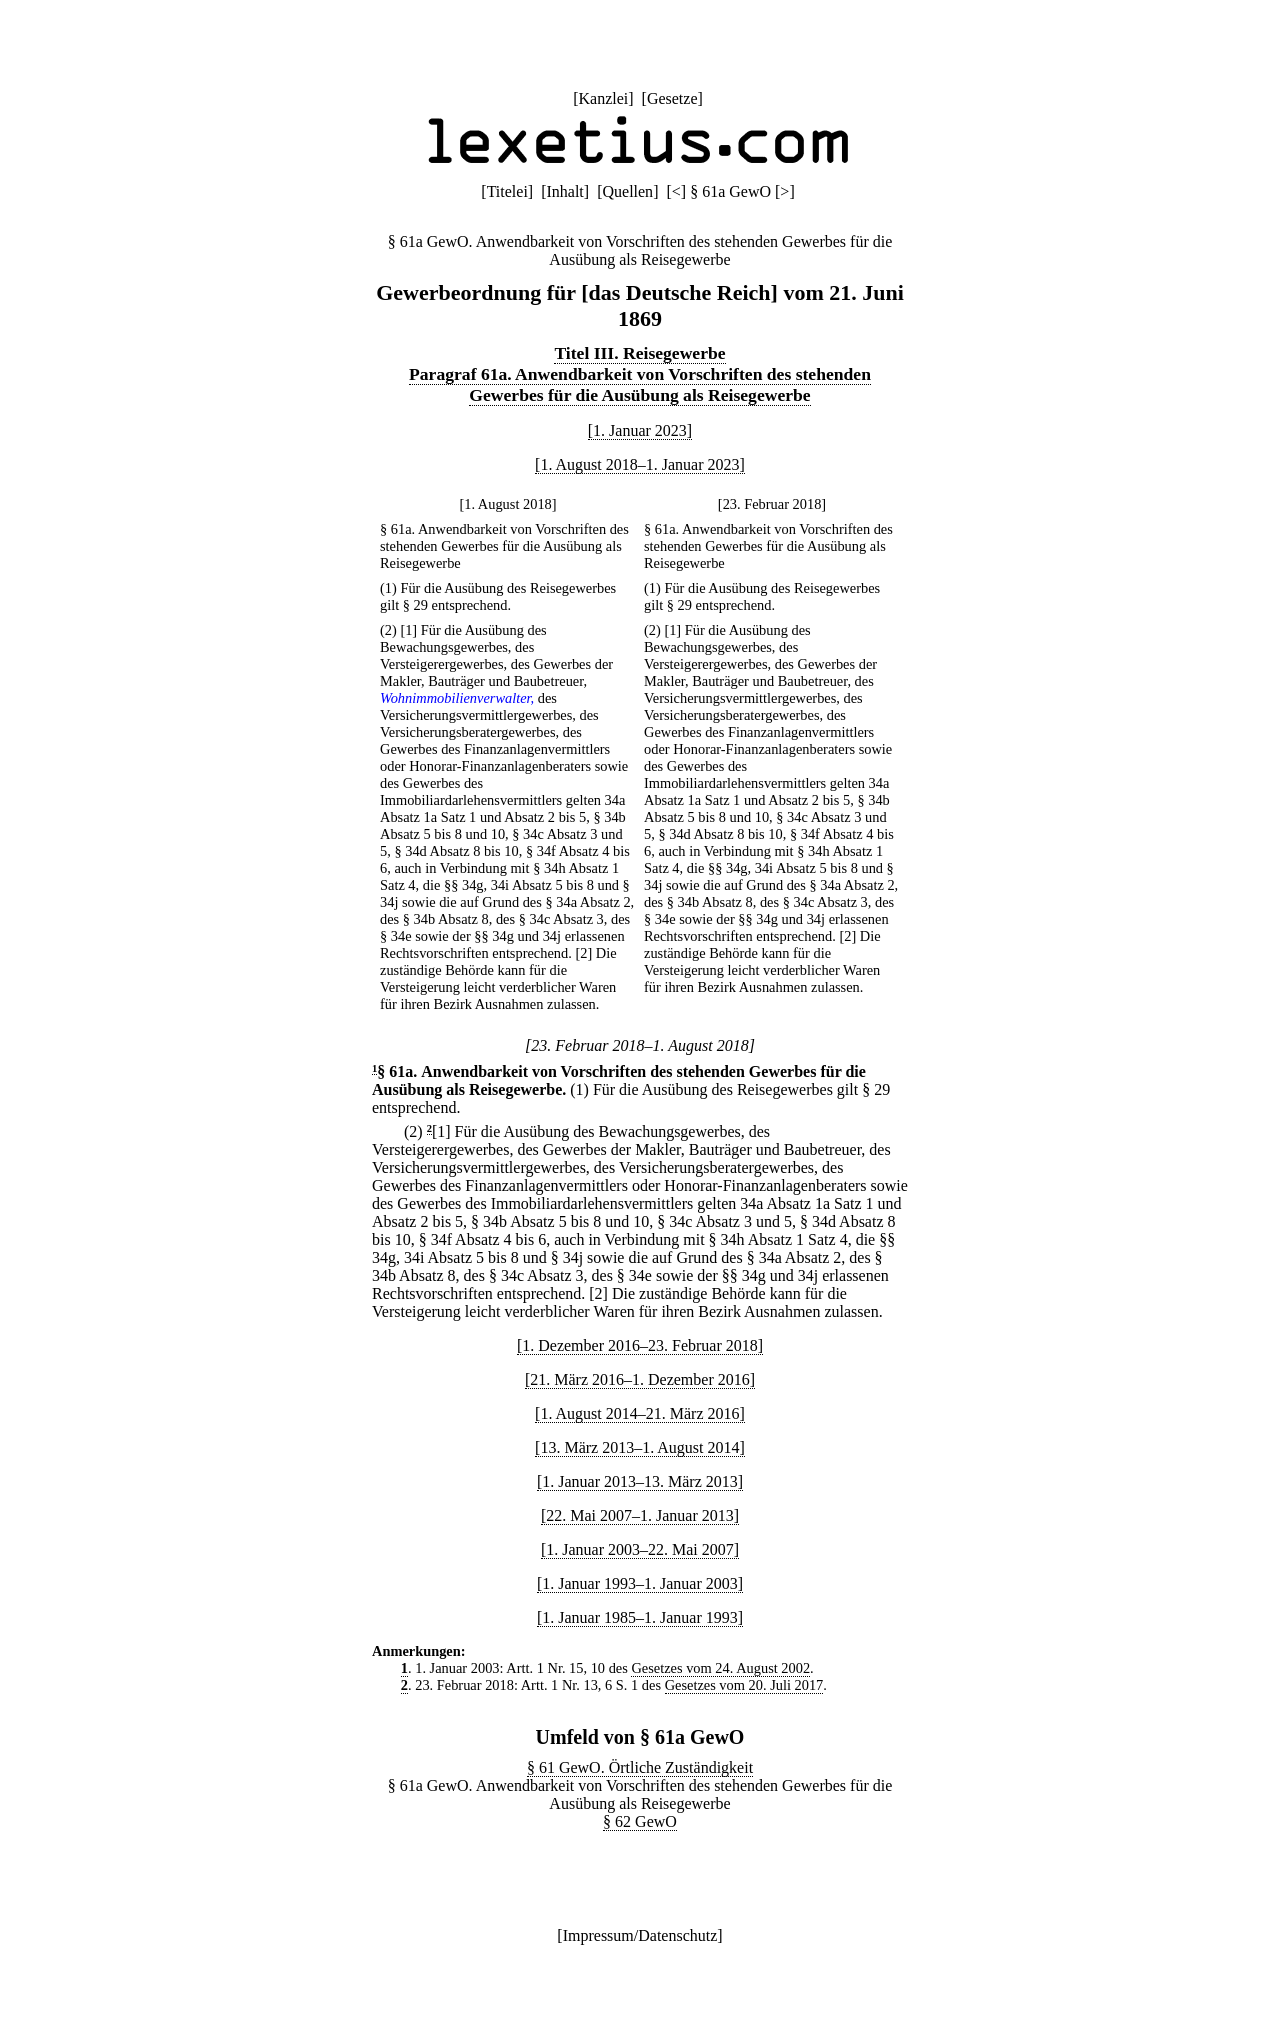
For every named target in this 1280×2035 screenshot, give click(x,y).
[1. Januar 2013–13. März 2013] (640, 1481)
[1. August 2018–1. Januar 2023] (640, 464)
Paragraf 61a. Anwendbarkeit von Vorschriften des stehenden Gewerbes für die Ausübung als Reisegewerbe (640, 384)
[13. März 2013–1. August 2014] (640, 1447)
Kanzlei (603, 98)
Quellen (627, 191)
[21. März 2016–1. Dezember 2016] (640, 1379)
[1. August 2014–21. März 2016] (640, 1413)
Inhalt (564, 191)
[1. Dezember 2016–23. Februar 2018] (640, 1345)
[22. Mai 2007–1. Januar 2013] (640, 1515)
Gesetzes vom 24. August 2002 (720, 1668)
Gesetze (672, 98)
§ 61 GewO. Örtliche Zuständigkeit (640, 1767)
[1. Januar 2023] (640, 430)
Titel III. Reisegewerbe (639, 353)
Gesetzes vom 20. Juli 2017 (744, 1685)
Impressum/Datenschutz (640, 1935)
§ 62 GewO (640, 1821)
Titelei (507, 191)
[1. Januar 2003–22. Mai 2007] (640, 1549)
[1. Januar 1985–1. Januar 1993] (640, 1617)
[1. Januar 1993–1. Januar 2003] (640, 1583)
